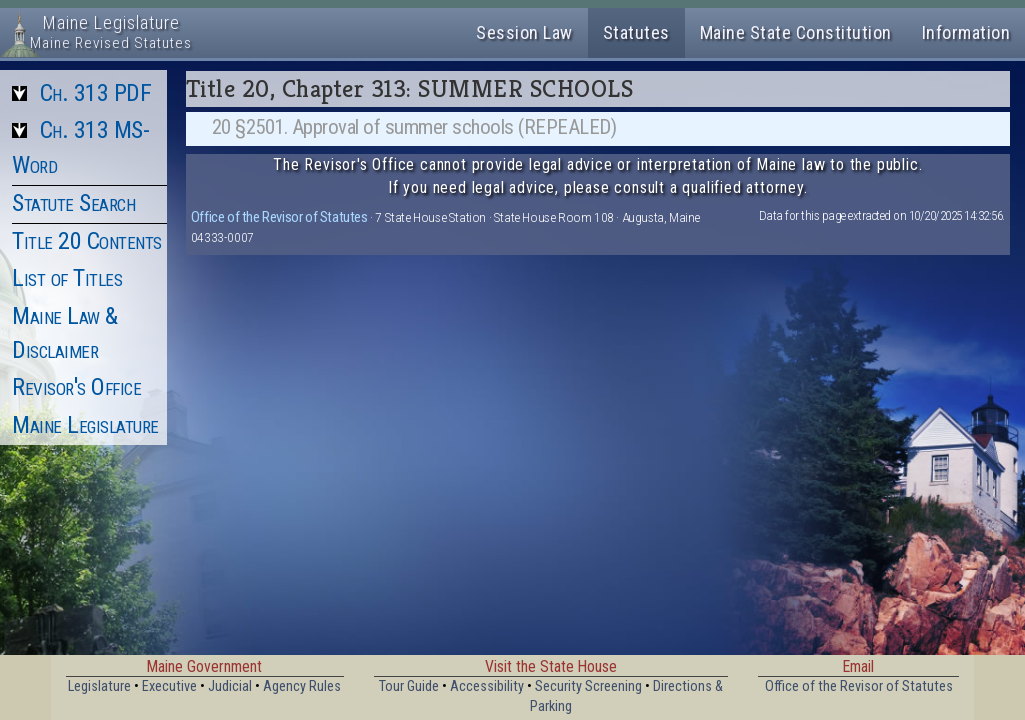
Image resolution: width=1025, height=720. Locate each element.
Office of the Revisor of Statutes (279, 217)
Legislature (99, 686)
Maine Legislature (85, 425)
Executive (169, 686)
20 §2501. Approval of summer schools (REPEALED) (414, 127)
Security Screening (588, 686)
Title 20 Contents (87, 241)
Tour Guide (409, 686)
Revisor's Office (76, 387)
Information (966, 32)
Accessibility (487, 686)
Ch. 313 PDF (96, 93)
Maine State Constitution (796, 32)
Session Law (524, 32)
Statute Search (73, 203)
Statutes (636, 32)
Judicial (230, 686)
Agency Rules (302, 686)
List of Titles (67, 278)
